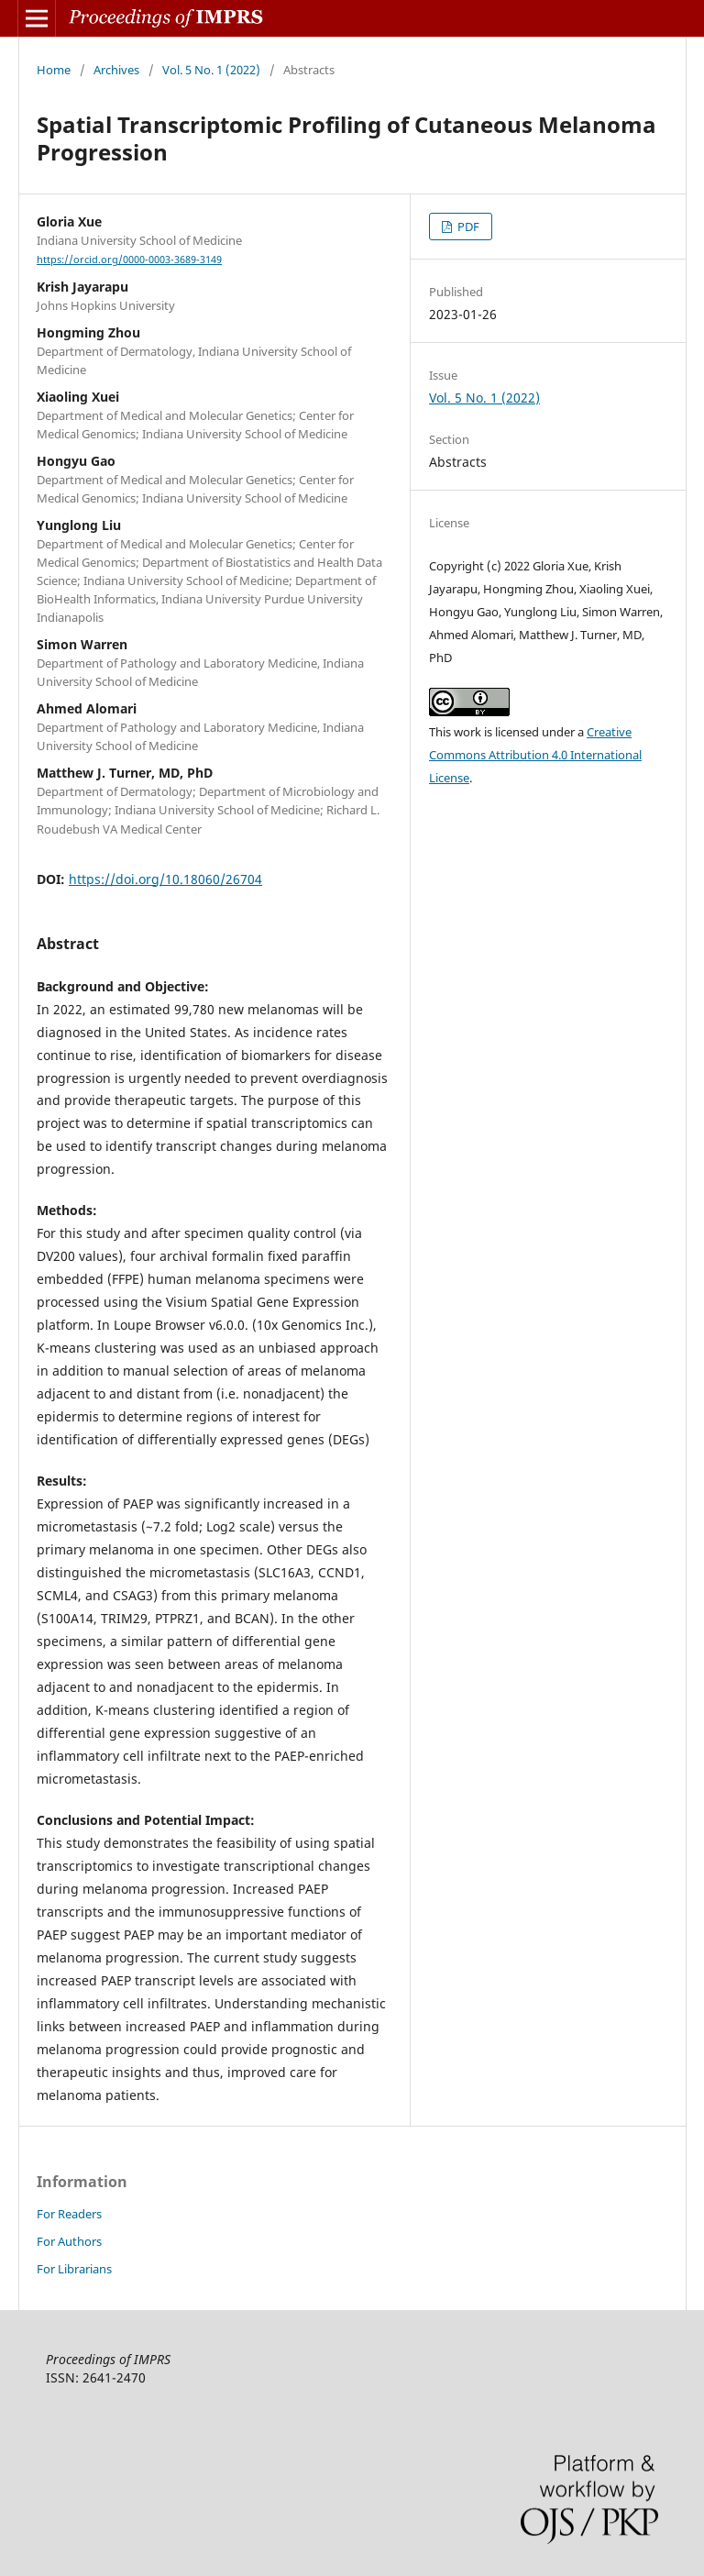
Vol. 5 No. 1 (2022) (211, 69)
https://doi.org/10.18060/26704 (165, 879)
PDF (467, 226)
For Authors (69, 2241)
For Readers (69, 2214)
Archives (116, 69)
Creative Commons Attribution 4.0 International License (535, 755)
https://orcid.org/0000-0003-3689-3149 (129, 259)
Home (54, 69)
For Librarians (74, 2269)
